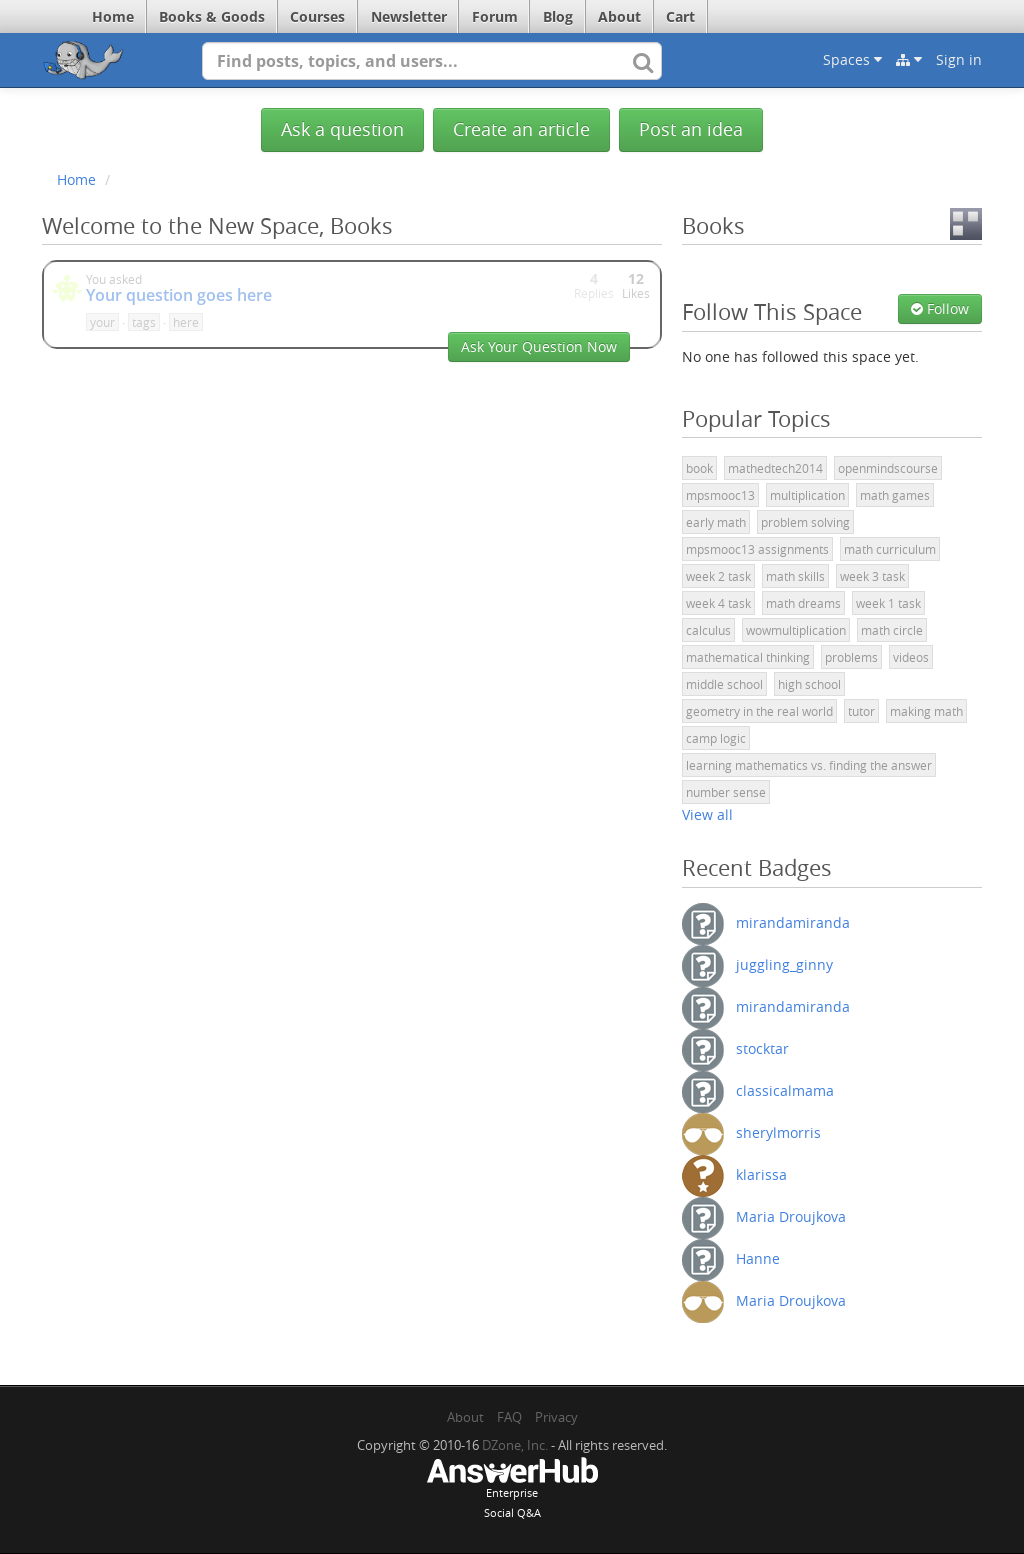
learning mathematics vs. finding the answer (809, 765)
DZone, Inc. (515, 1445)
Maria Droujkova (791, 1215)
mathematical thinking (748, 657)
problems (851, 657)
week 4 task (718, 603)
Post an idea (691, 129)
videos (911, 657)
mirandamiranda (793, 921)
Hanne (758, 1257)
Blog (558, 16)
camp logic (716, 738)
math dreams (803, 603)
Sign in (959, 59)
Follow (940, 308)
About (619, 16)
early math (716, 522)
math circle (892, 630)
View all (707, 814)
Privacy (556, 1417)
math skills (795, 576)
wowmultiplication (796, 630)
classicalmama (785, 1089)
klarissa (761, 1173)
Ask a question (342, 129)
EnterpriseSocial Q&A (512, 1490)
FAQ (509, 1417)
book (699, 468)
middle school (724, 684)
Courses (317, 16)
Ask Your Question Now (539, 346)
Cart (680, 16)
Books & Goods (212, 16)
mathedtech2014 (775, 468)
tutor (861, 711)
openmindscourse (888, 468)
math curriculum (890, 549)
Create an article (521, 129)
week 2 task (718, 576)
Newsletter (409, 16)
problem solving (805, 522)
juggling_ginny (784, 963)
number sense (726, 792)
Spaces (852, 59)
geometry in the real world (759, 711)
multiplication (807, 495)
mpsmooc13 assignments (757, 549)
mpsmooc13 (720, 495)
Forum (495, 16)
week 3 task (872, 576)
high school (809, 684)
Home (113, 16)
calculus (708, 630)
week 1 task (888, 603)
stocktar (762, 1047)
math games (895, 495)
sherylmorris (778, 1131)
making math (926, 711)
